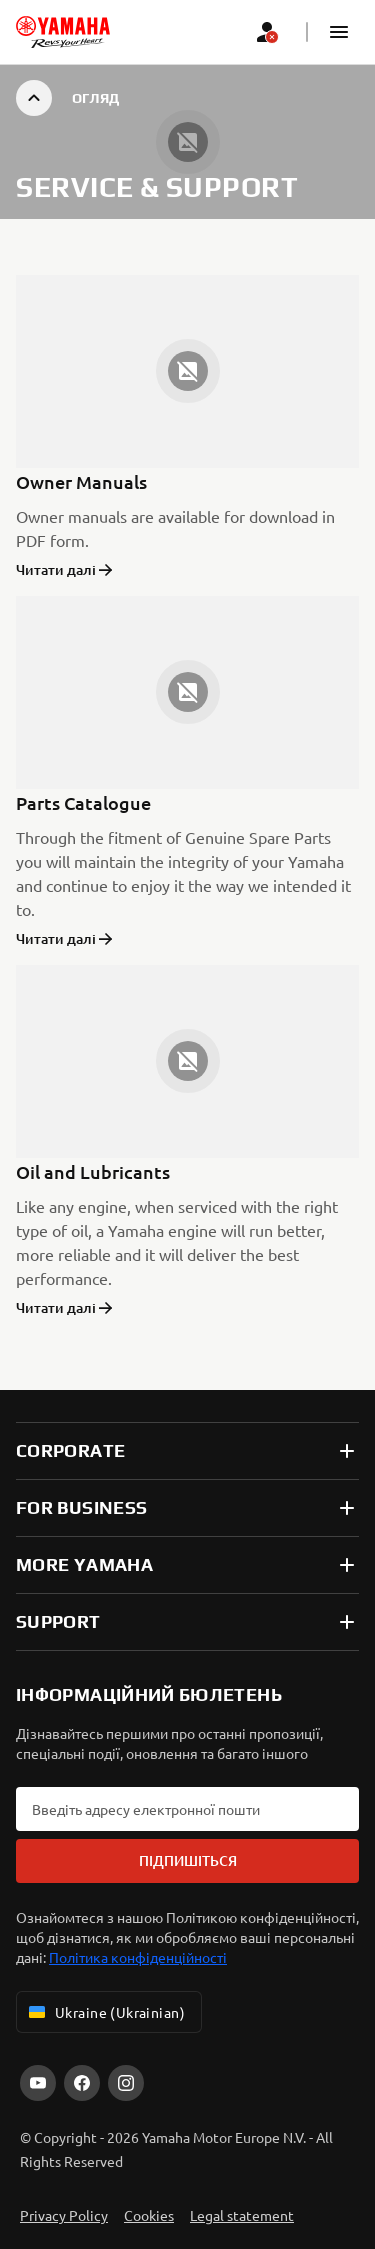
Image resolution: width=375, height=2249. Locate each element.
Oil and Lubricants (93, 1171)
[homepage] (63, 32)
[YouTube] (38, 2083)
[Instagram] (126, 2083)
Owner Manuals (81, 481)
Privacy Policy (64, 2215)
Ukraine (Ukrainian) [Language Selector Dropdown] (105, 2012)
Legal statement (242, 2215)
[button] (339, 32)
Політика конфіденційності (138, 1957)
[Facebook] (82, 2083)
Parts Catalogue (83, 802)
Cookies (149, 2215)
